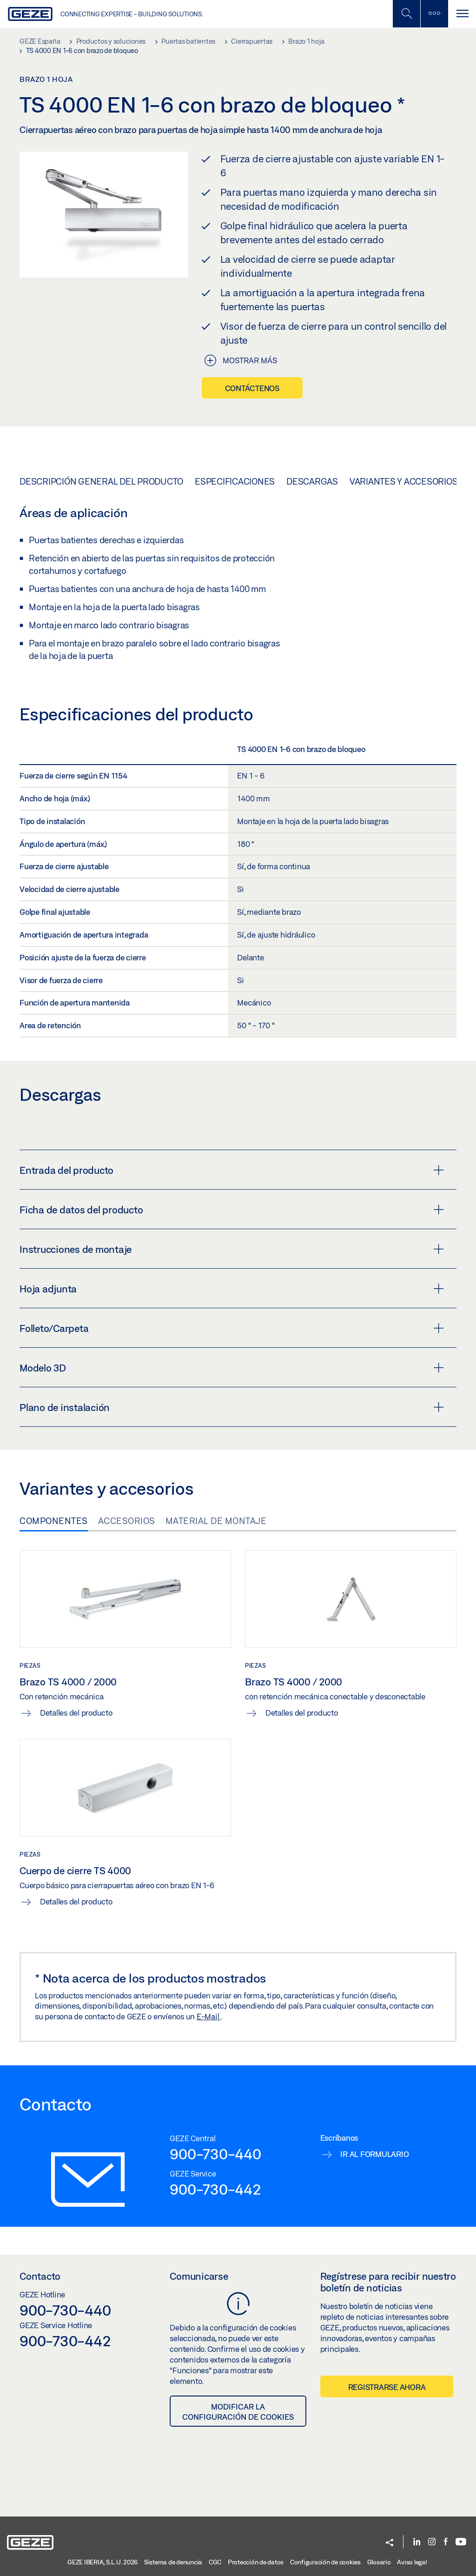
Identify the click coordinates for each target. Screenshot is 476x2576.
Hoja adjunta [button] (232, 1288)
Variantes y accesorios (404, 481)
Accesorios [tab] (126, 1521)
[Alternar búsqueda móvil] (406, 13)
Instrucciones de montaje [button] (232, 1249)
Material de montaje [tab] (216, 1521)
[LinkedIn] (416, 2542)
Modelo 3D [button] (232, 1367)
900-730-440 (215, 2153)
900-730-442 (215, 2189)
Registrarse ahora (387, 2387)
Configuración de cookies (325, 2562)
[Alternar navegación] (462, 13)
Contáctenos (252, 388)
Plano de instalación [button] (232, 1407)
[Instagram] (432, 2542)
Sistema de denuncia (173, 2562)
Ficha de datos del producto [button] (232, 1209)
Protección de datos (256, 2562)
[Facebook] (446, 2542)
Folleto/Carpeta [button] (232, 1328)
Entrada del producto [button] (232, 1170)
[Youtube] (460, 2542)
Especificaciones (235, 481)
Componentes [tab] (54, 1521)
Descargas (312, 481)
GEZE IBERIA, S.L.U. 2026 (102, 2562)
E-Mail (209, 2016)
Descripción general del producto (101, 481)
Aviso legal (411, 2562)
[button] (390, 2543)
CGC (215, 2562)
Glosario (379, 2562)
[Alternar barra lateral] (434, 13)
